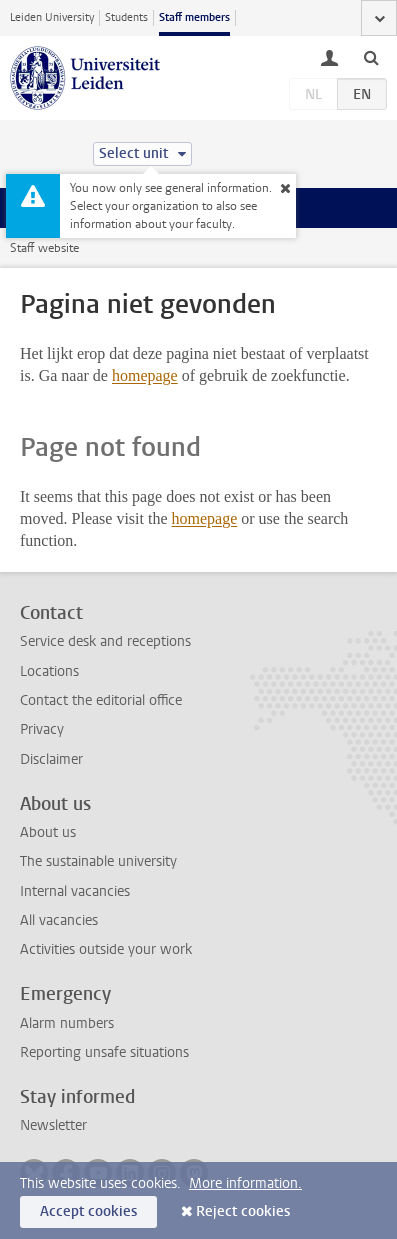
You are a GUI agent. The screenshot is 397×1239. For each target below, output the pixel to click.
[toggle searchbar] (371, 57)
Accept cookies (88, 1211)
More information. (245, 1183)
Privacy (42, 729)
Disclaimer (51, 759)
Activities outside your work (106, 949)
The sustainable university (98, 861)
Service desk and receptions (105, 641)
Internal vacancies (75, 891)
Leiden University (52, 17)
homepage (145, 375)
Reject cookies (243, 1211)
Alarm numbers (67, 1023)
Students (126, 17)
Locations (49, 671)
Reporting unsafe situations (104, 1052)
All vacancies (59, 920)
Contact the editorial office (101, 700)
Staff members (194, 17)
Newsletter (53, 1125)
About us (48, 832)
